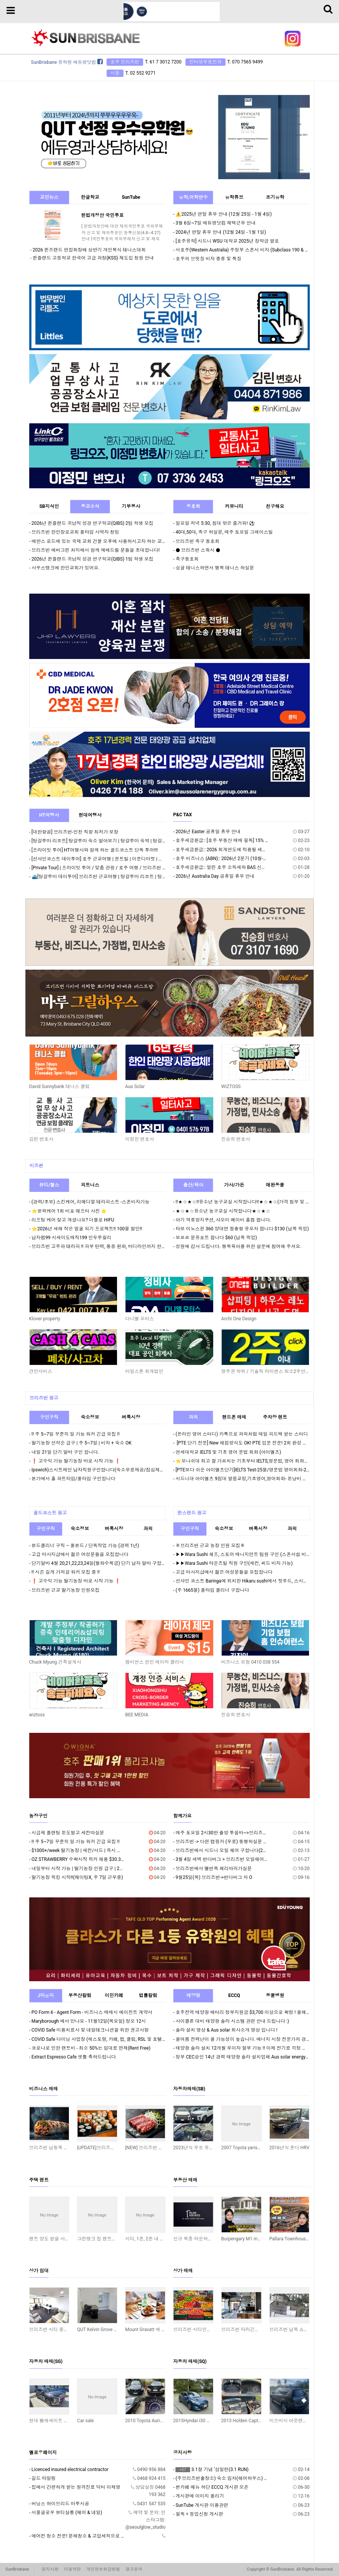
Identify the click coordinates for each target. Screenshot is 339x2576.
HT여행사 (49, 815)
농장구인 (38, 1816)
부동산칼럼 (79, 1995)
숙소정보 (90, 1417)
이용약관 (72, 2569)
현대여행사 (90, 815)
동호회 (193, 506)
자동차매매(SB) (189, 2089)
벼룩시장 (131, 1417)
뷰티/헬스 (49, 1185)
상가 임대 (39, 2270)
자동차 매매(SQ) (190, 2361)
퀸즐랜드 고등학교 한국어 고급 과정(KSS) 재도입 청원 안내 (93, 258)
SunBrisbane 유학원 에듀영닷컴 (67, 62)
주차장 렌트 (275, 1417)
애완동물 (275, 1185)
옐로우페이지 (43, 2452)
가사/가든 (234, 1185)
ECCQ (234, 1995)
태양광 (193, 1995)
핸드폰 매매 (234, 1417)
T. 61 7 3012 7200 (163, 62)
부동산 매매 (185, 2180)
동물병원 (275, 1995)
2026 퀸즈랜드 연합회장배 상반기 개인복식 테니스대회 (89, 250)
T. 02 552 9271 (140, 73)
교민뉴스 (49, 197)
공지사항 (182, 2452)
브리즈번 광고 (44, 1398)
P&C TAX (182, 814)
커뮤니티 (234, 506)
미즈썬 (36, 1165)
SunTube (131, 197)
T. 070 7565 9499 (245, 62)
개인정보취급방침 (103, 2569)
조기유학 (275, 197)
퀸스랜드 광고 (191, 1513)
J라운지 (45, 1995)
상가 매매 (183, 2270)
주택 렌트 (39, 2180)
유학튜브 (234, 197)
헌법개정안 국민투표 (102, 215)
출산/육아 (193, 1185)
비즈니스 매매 (43, 2089)
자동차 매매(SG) (46, 2361)
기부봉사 (131, 506)
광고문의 (133, 2569)
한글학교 (90, 197)
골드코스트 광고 (50, 1513)
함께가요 (182, 1816)
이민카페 (114, 1995)
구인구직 (49, 1417)
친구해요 (275, 506)
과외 (193, 1417)
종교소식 (90, 506)
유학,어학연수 (193, 197)
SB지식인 (49, 506)
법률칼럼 (148, 1995)
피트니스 (90, 1185)
